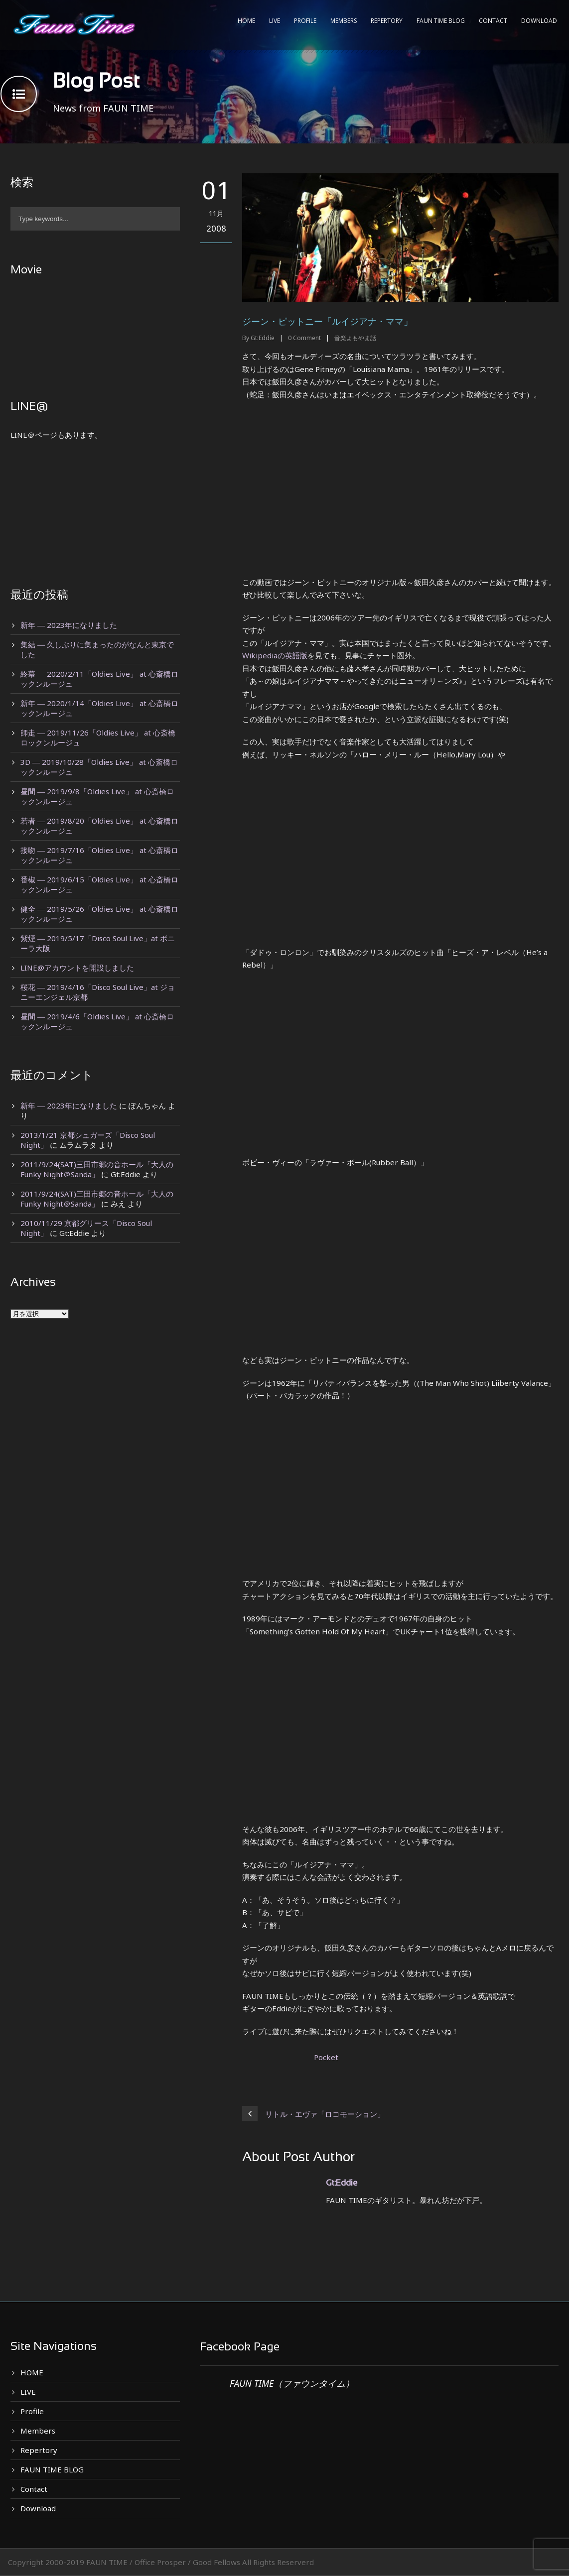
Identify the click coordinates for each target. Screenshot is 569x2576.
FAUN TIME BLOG (441, 20)
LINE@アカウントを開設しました (77, 968)
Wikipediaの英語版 (274, 655)
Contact (493, 20)
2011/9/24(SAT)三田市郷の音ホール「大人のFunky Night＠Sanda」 (96, 1169)
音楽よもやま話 (355, 338)
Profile (305, 20)
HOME (246, 20)
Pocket (326, 2057)
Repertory (387, 20)
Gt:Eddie (263, 338)
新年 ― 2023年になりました (68, 625)
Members (343, 20)
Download (539, 20)
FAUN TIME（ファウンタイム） (292, 2383)
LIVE (274, 20)
